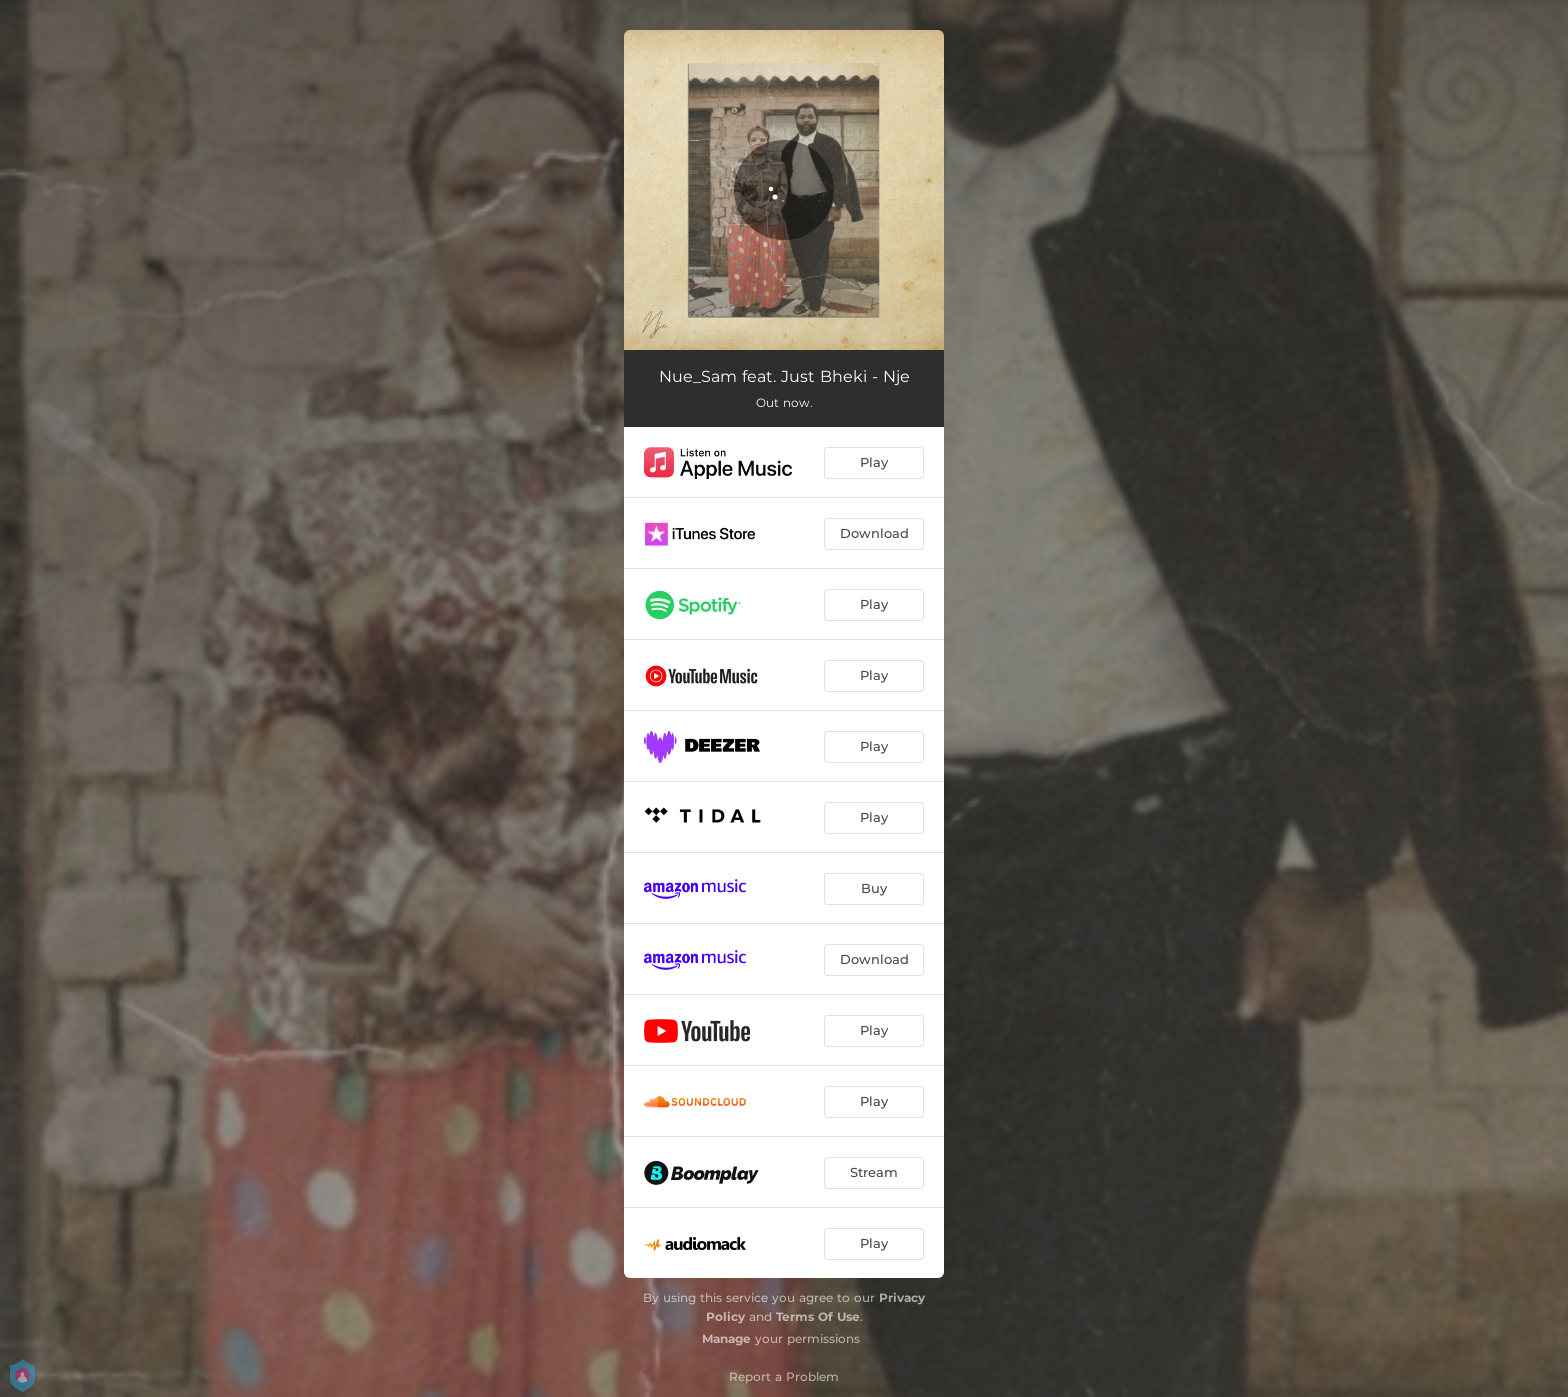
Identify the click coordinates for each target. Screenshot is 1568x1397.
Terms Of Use (818, 1316)
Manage (726, 1338)
